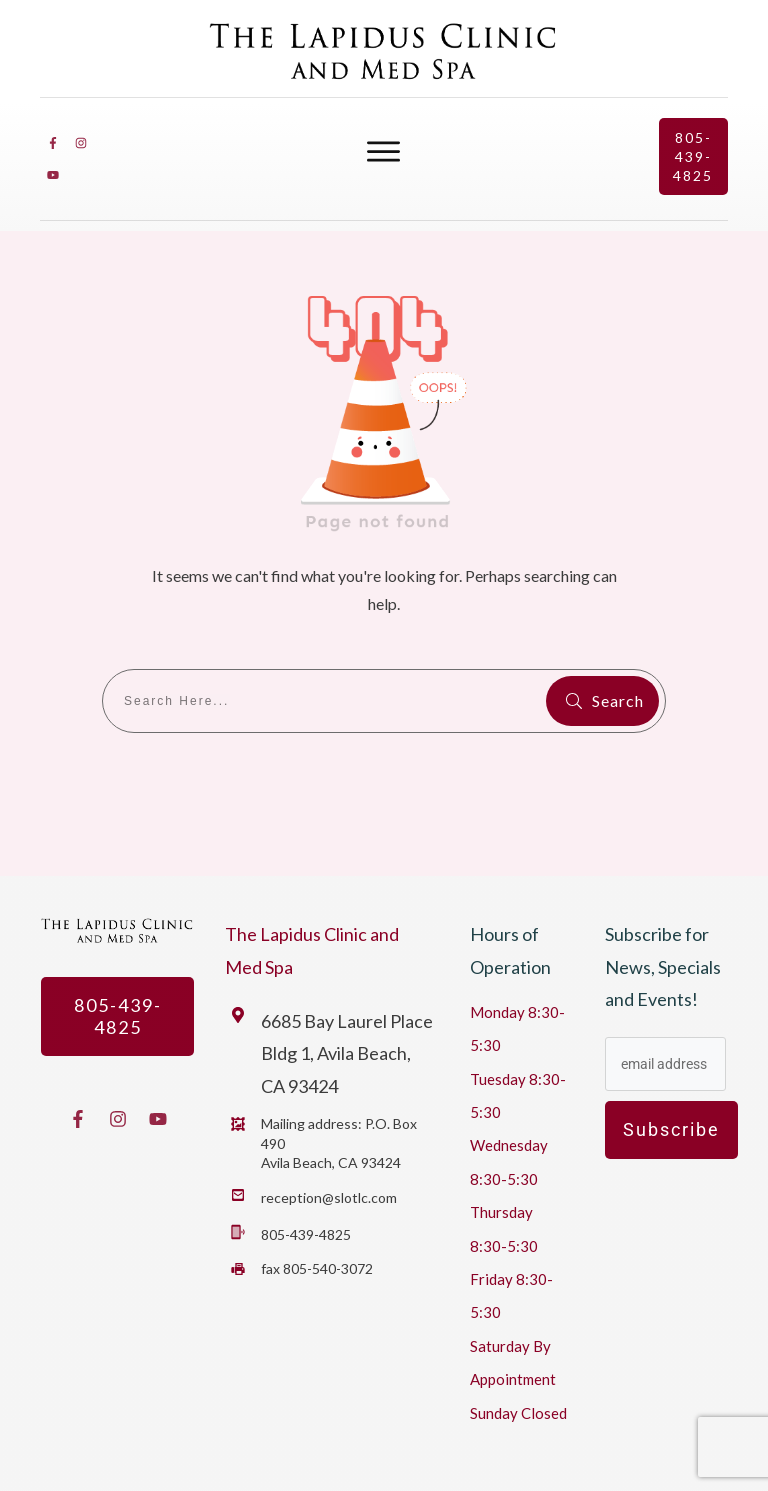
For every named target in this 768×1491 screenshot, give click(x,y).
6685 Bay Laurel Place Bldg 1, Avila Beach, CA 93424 (347, 1053)
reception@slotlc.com (329, 1197)
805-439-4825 (306, 1234)
